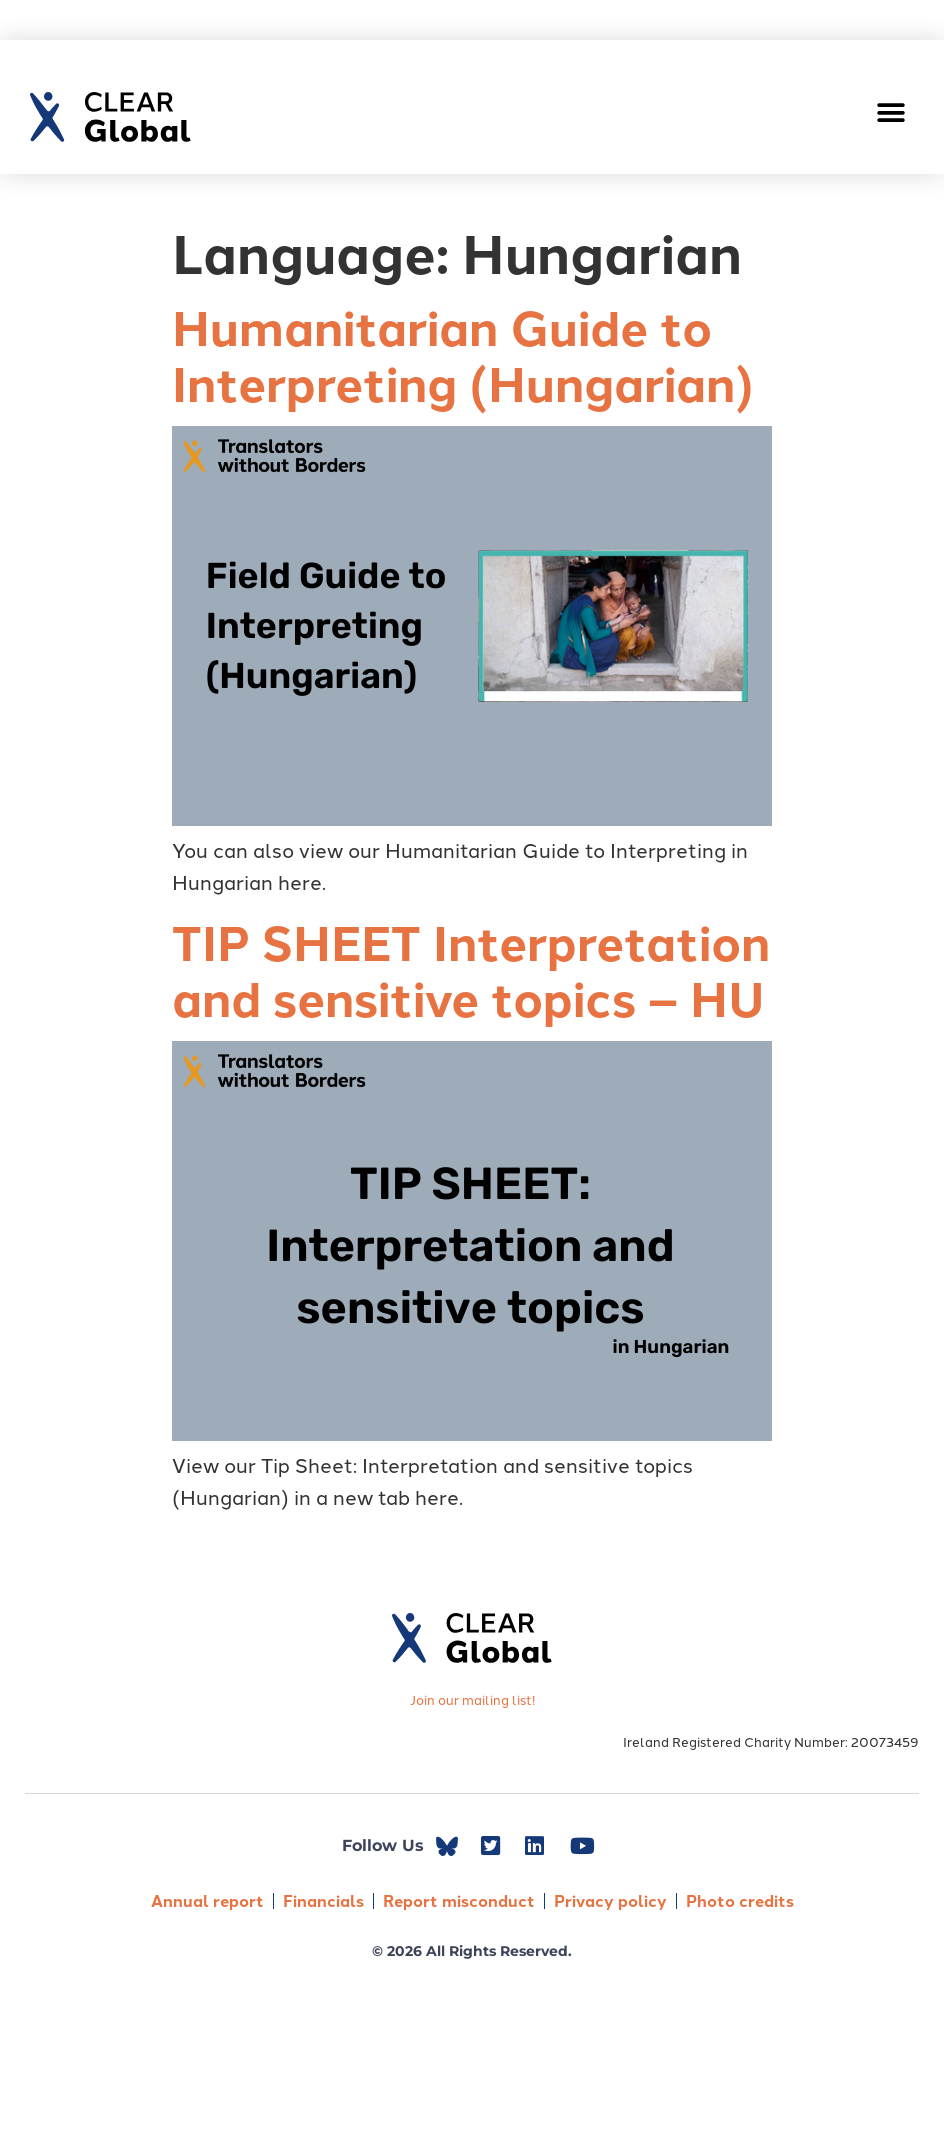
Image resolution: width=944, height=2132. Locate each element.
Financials (323, 1900)
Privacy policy (610, 1900)
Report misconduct (459, 1900)
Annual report (207, 1900)
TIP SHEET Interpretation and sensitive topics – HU (471, 969)
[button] (891, 112)
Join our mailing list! (472, 1699)
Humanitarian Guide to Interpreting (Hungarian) (463, 354)
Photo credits (740, 1900)
